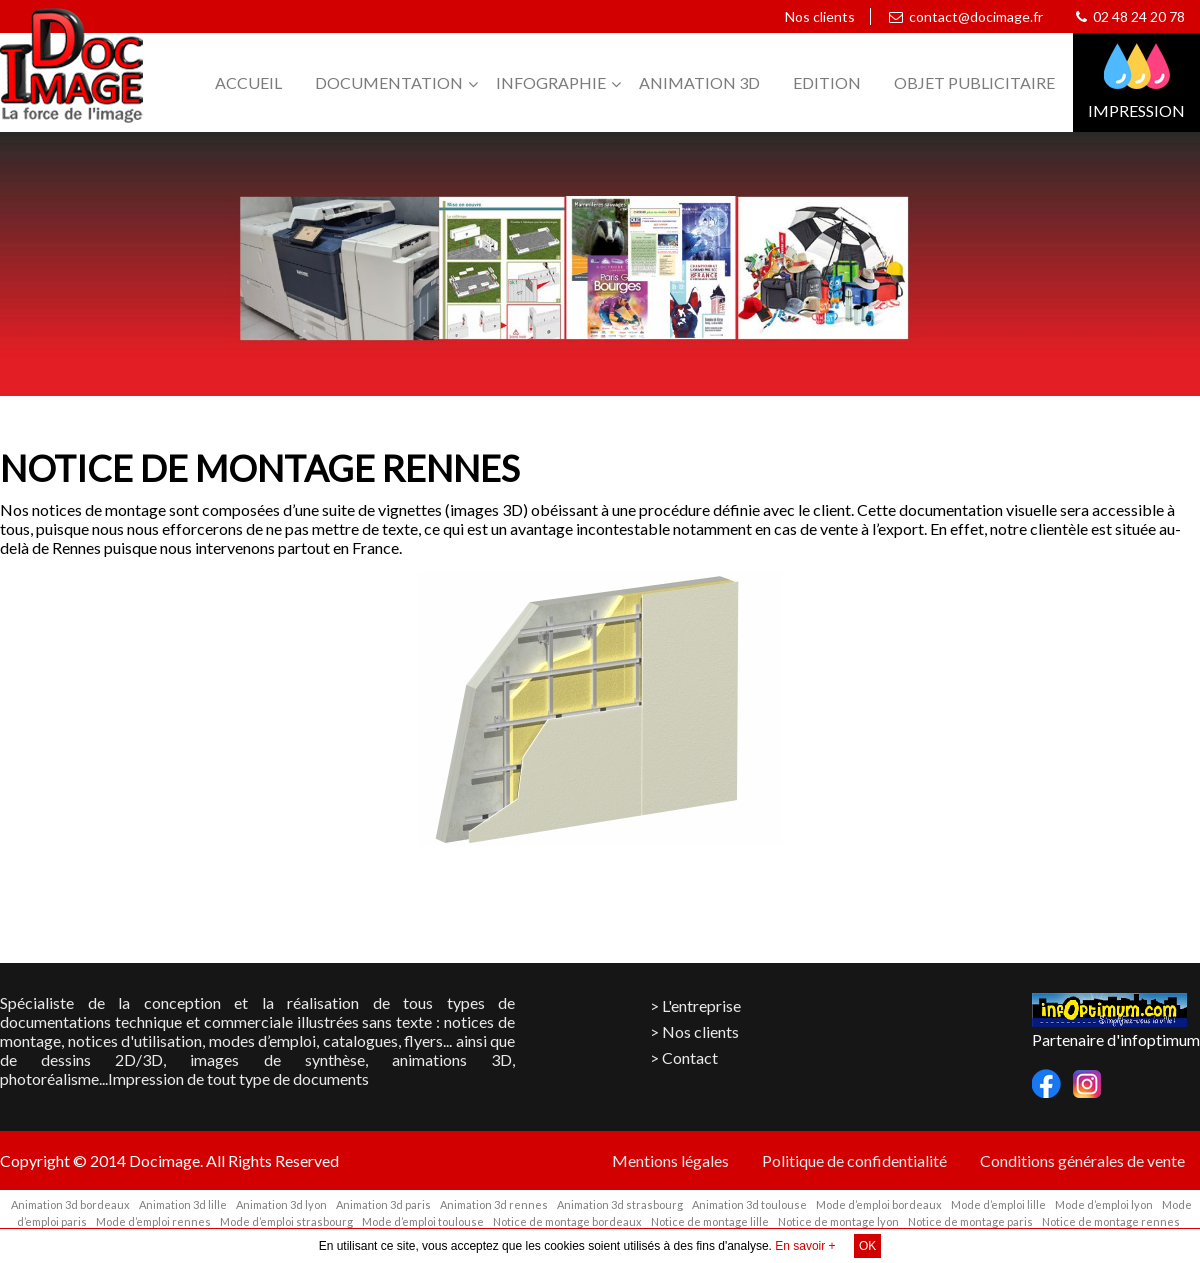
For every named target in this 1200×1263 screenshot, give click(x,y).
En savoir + (805, 1246)
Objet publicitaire (974, 82)
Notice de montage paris (970, 1221)
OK (867, 1246)
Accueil (248, 82)
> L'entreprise (695, 1005)
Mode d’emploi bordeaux (879, 1204)
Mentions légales (670, 1160)
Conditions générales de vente (1082, 1160)
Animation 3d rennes (494, 1204)
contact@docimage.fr (966, 16)
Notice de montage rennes (1111, 1221)
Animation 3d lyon (281, 1204)
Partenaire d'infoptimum (1116, 1039)
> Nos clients (694, 1031)
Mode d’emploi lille (998, 1204)
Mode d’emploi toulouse (423, 1221)
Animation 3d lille (183, 1204)
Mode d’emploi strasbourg (286, 1221)
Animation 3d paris (383, 1204)
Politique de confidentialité (854, 1160)
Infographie (551, 82)
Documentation (389, 82)
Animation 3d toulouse (749, 1204)
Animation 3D (699, 82)
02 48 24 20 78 (1130, 16)
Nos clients (817, 16)
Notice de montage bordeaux (567, 1221)
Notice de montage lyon (838, 1221)
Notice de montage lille (710, 1221)
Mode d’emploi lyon (1104, 1204)
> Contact (684, 1057)
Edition (827, 82)
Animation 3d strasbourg (620, 1204)
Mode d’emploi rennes (153, 1221)
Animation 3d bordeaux (70, 1204)
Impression (1136, 110)
